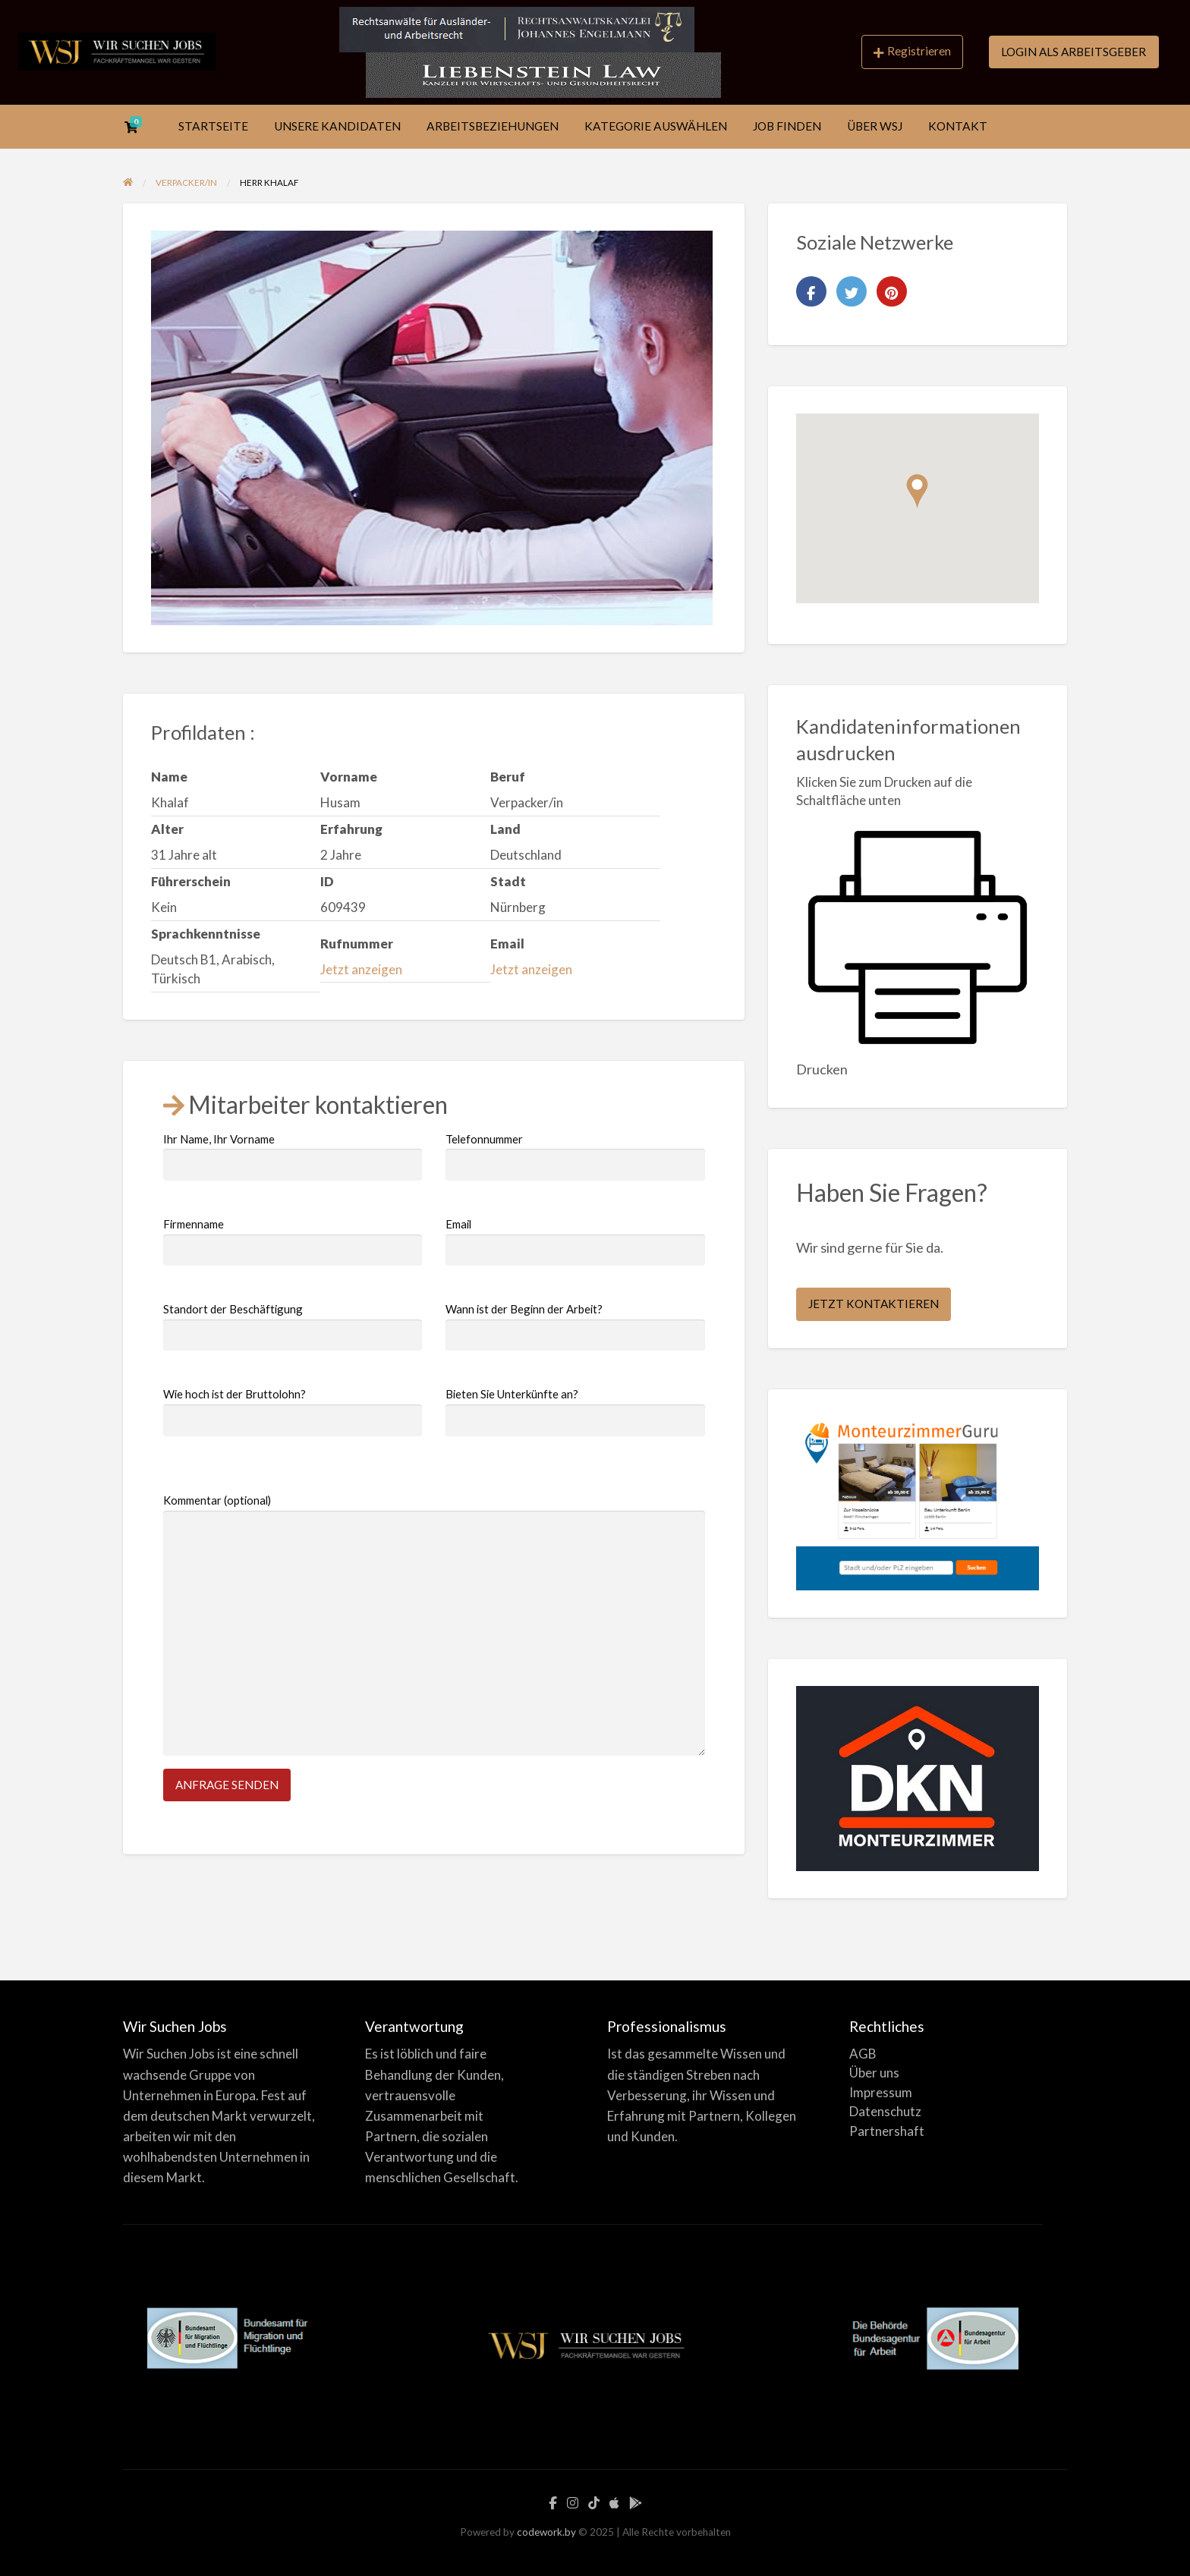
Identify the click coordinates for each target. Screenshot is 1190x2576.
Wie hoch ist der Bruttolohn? (292, 1411)
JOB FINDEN (787, 126)
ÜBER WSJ (874, 126)
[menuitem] (912, 52)
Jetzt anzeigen (361, 969)
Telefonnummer (574, 1156)
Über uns (874, 2072)
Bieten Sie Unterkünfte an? (574, 1411)
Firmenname (292, 1241)
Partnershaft (886, 2131)
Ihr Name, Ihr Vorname (292, 1156)
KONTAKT (957, 126)
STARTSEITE (213, 126)
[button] (917, 491)
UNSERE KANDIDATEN (337, 126)
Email (574, 1241)
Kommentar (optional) (434, 1624)
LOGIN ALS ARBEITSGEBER (1073, 51)
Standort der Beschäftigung (292, 1326)
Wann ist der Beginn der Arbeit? (574, 1326)
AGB (863, 2053)
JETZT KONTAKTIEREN (873, 1303)
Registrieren (912, 51)
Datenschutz (885, 2111)
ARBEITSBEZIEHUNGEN (493, 126)
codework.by (546, 2532)
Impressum (880, 2092)
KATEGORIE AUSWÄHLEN (655, 126)
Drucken (822, 1069)
